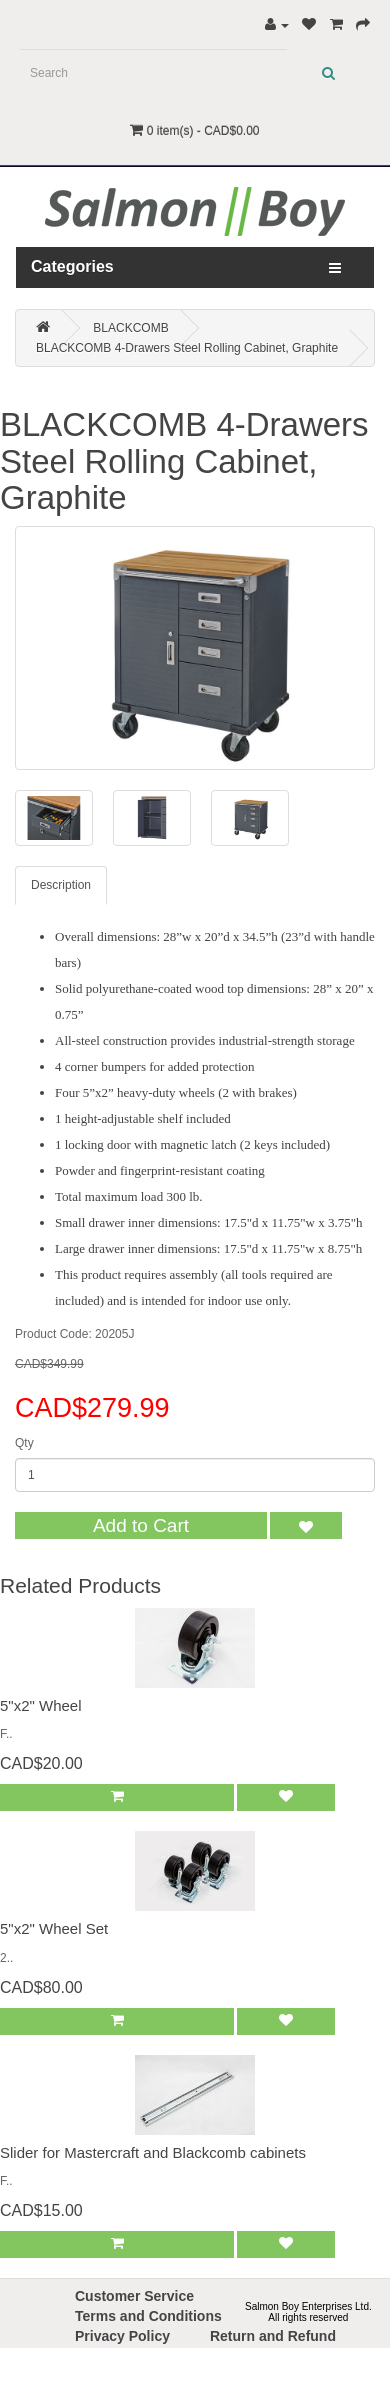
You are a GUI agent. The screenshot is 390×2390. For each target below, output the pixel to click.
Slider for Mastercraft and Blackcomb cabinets (153, 2152)
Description (61, 885)
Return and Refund (273, 2336)
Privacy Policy (122, 2336)
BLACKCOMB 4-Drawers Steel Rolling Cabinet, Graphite (187, 348)
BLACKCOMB (130, 328)
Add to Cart (141, 1525)
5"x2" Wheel (41, 1705)
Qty (24, 1443)
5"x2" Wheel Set (54, 1928)
